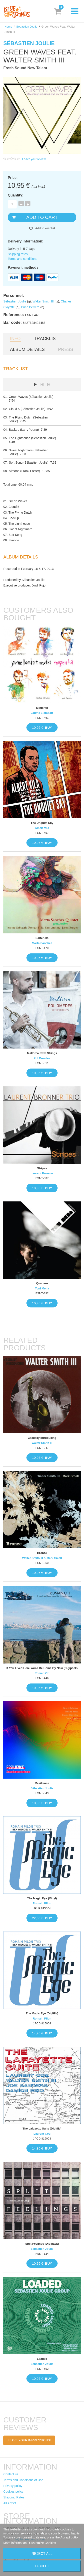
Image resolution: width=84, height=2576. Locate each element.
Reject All (42, 2554)
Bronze (42, 1553)
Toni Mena (42, 1288)
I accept (42, 2566)
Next (48, 384)
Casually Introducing (42, 1437)
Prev (42, 384)
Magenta (42, 707)
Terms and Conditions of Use (23, 2480)
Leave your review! (34, 159)
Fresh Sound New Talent (25, 68)
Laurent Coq (42, 2133)
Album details (27, 349)
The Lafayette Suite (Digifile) (42, 2128)
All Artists (9, 2503)
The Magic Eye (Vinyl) (42, 1898)
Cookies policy (13, 2491)
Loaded (42, 2358)
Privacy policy (12, 2486)
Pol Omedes (42, 1058)
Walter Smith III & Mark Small (42, 1558)
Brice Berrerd (30, 307)
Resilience (42, 1783)
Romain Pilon (42, 1903)
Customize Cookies (42, 2543)
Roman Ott (42, 1673)
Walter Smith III (43, 301)
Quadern (42, 1283)
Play (35, 384)
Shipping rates (18, 254)
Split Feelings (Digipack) (42, 2243)
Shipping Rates (13, 2497)
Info (15, 338)
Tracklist (46, 338)
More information (15, 2543)
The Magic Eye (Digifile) (42, 2013)
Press (65, 349)
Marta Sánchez (42, 943)
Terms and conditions (22, 258)
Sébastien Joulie (26, 26)
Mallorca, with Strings (42, 1053)
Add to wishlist (44, 228)
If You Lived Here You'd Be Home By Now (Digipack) (42, 1668)
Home (8, 26)
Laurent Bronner (42, 1173)
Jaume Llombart (42, 713)
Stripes (42, 1168)
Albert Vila (42, 828)
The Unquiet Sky (42, 823)
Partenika (42, 938)
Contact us (10, 2474)
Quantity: (15, 195)
